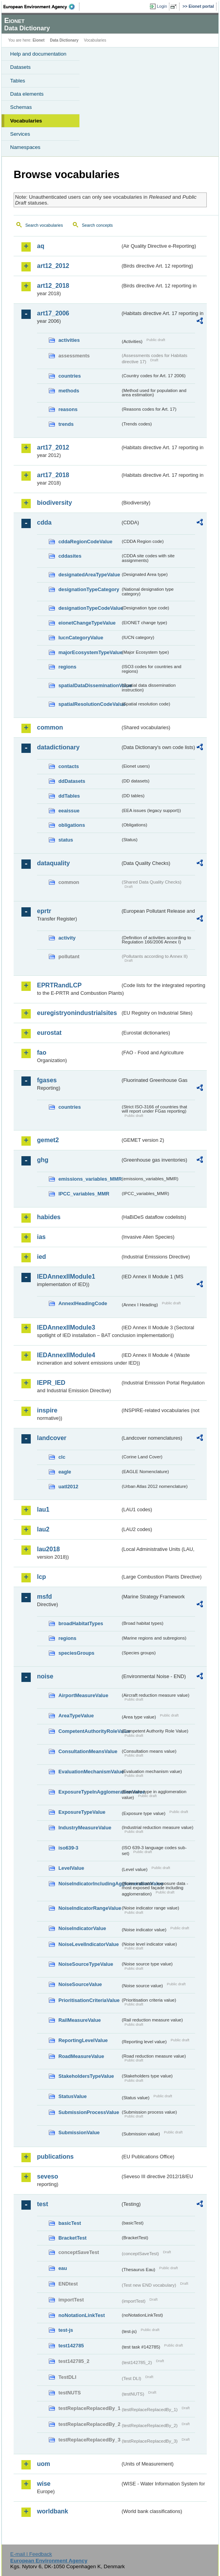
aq (40, 246)
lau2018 (48, 1549)
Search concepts (97, 225)
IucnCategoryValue (80, 637)
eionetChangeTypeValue (87, 623)
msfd (44, 1596)
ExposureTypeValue (82, 1812)
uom (43, 2463)
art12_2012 (53, 265)
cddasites (69, 556)
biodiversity (54, 502)
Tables (17, 81)
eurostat (49, 1032)
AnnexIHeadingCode (82, 1303)
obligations (71, 825)
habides (48, 1217)
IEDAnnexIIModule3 (66, 1327)
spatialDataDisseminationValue (89, 685)
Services (20, 134)
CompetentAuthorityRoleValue (89, 1731)
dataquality (53, 863)
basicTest (69, 2223)
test (42, 2204)
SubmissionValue (79, 2132)
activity (67, 938)
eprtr (44, 911)
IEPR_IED (51, 1382)
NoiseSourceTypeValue (85, 1964)
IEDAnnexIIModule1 (66, 1276)
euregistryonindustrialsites (77, 1013)
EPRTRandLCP (59, 985)
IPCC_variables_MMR (83, 1194)
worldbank (52, 2511)
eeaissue (68, 811)
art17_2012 (53, 447)
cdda (44, 522)
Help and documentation (38, 54)
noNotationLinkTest (81, 2315)
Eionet (39, 40)
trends (66, 424)
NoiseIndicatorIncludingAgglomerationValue (89, 1883)
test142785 (71, 2345)
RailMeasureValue (79, 2020)
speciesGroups (76, 1653)
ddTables (69, 796)
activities (69, 340)
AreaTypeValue (76, 1715)
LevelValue (71, 1868)
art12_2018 (53, 285)
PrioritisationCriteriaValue (89, 2000)
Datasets (20, 67)
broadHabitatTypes (80, 1623)
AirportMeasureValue (83, 1695)
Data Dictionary (64, 40)
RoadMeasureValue (81, 2056)
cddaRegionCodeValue (85, 541)
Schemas (21, 107)
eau (62, 2268)
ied (41, 1256)
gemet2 (48, 1140)
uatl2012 (68, 1486)
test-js (65, 2330)
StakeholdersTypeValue (86, 2076)
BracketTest (72, 2238)
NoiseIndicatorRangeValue (89, 1908)
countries (69, 376)
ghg (42, 1160)
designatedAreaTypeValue (89, 575)
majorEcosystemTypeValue (89, 652)
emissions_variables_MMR (89, 1179)
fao (41, 1052)
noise (45, 1676)
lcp (41, 1576)
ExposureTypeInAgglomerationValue (89, 1792)
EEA (41, 6)
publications (55, 2156)
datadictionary (58, 747)
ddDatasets (71, 781)
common (50, 727)
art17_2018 (53, 475)
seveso (47, 2176)
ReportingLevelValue (83, 2040)
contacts (68, 766)
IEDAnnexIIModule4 (66, 1355)
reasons (67, 409)
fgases (47, 1080)
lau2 (43, 1529)
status (65, 840)
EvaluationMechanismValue (89, 1771)
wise (44, 2483)
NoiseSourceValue (80, 1984)
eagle (64, 1472)
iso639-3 (68, 1848)
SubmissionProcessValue (88, 2112)
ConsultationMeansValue (87, 1751)
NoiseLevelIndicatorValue (88, 1944)
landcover (52, 1438)
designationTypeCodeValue (89, 608)
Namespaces (25, 147)
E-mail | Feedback (31, 2554)
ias (41, 1237)
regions (67, 667)
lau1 (43, 1509)
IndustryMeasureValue (84, 1827)
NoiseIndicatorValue (82, 1928)
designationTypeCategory (88, 589)
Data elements (27, 94)
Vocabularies (26, 121)
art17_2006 (53, 313)
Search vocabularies (44, 225)
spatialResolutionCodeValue (89, 704)
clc (61, 1457)
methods (68, 391)
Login (162, 6)
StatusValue (72, 2096)
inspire (47, 1410)
